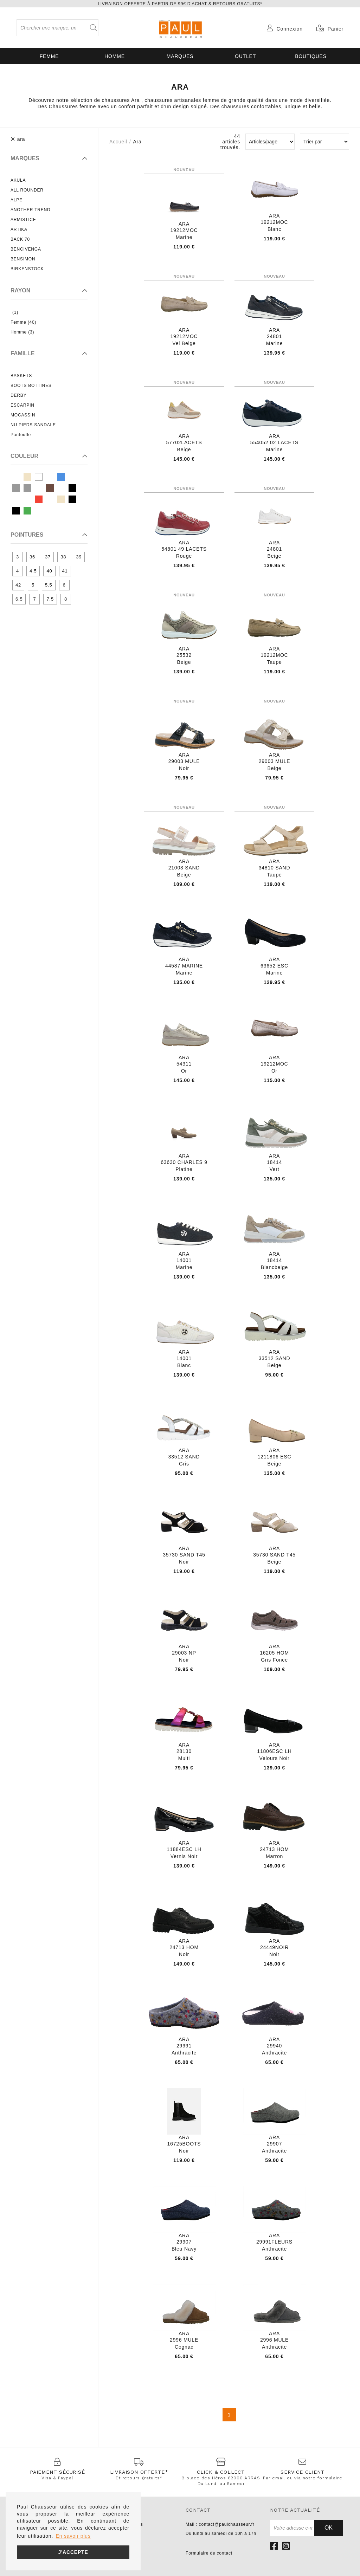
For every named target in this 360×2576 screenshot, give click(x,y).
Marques (180, 56)
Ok (328, 2528)
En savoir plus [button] (73, 2536)
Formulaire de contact (209, 2553)
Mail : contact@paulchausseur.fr (220, 2524)
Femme (49, 56)
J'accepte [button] (73, 2552)
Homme (114, 56)
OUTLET (245, 56)
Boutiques (311, 56)
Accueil (118, 141)
